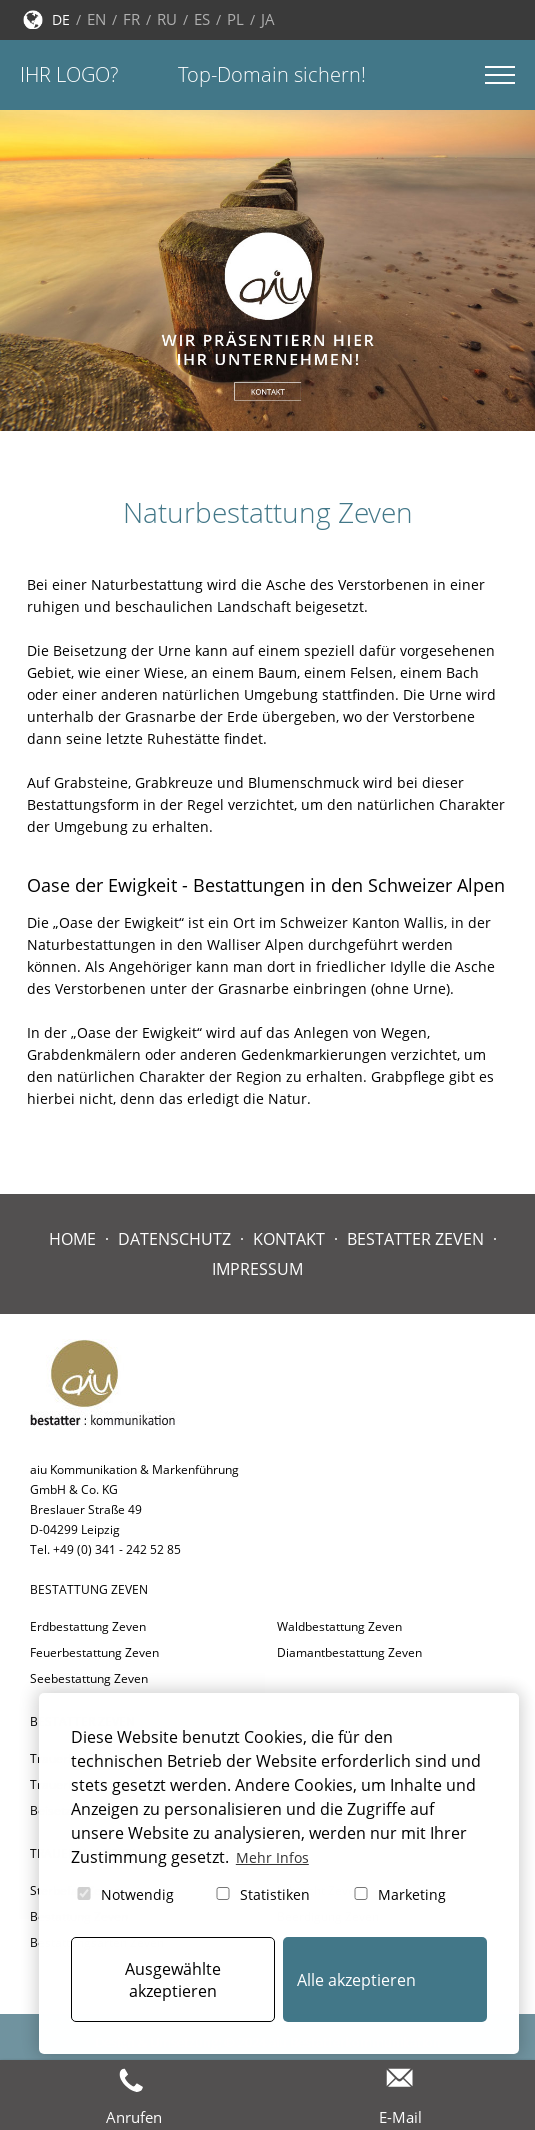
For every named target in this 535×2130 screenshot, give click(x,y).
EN (96, 19)
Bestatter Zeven (415, 1239)
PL (235, 19)
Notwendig (124, 1894)
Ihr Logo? (69, 74)
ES (202, 19)
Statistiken (261, 1894)
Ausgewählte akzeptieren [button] (173, 1980)
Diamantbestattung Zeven (349, 1652)
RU (167, 19)
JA (268, 19)
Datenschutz (174, 1239)
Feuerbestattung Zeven (94, 1652)
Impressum (257, 1269)
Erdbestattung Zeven (88, 1626)
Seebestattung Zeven (89, 1678)
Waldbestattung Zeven (339, 1626)
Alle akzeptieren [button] (356, 1980)
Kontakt (289, 1239)
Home (72, 1239)
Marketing (398, 1894)
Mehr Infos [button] (272, 1857)
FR (131, 19)
